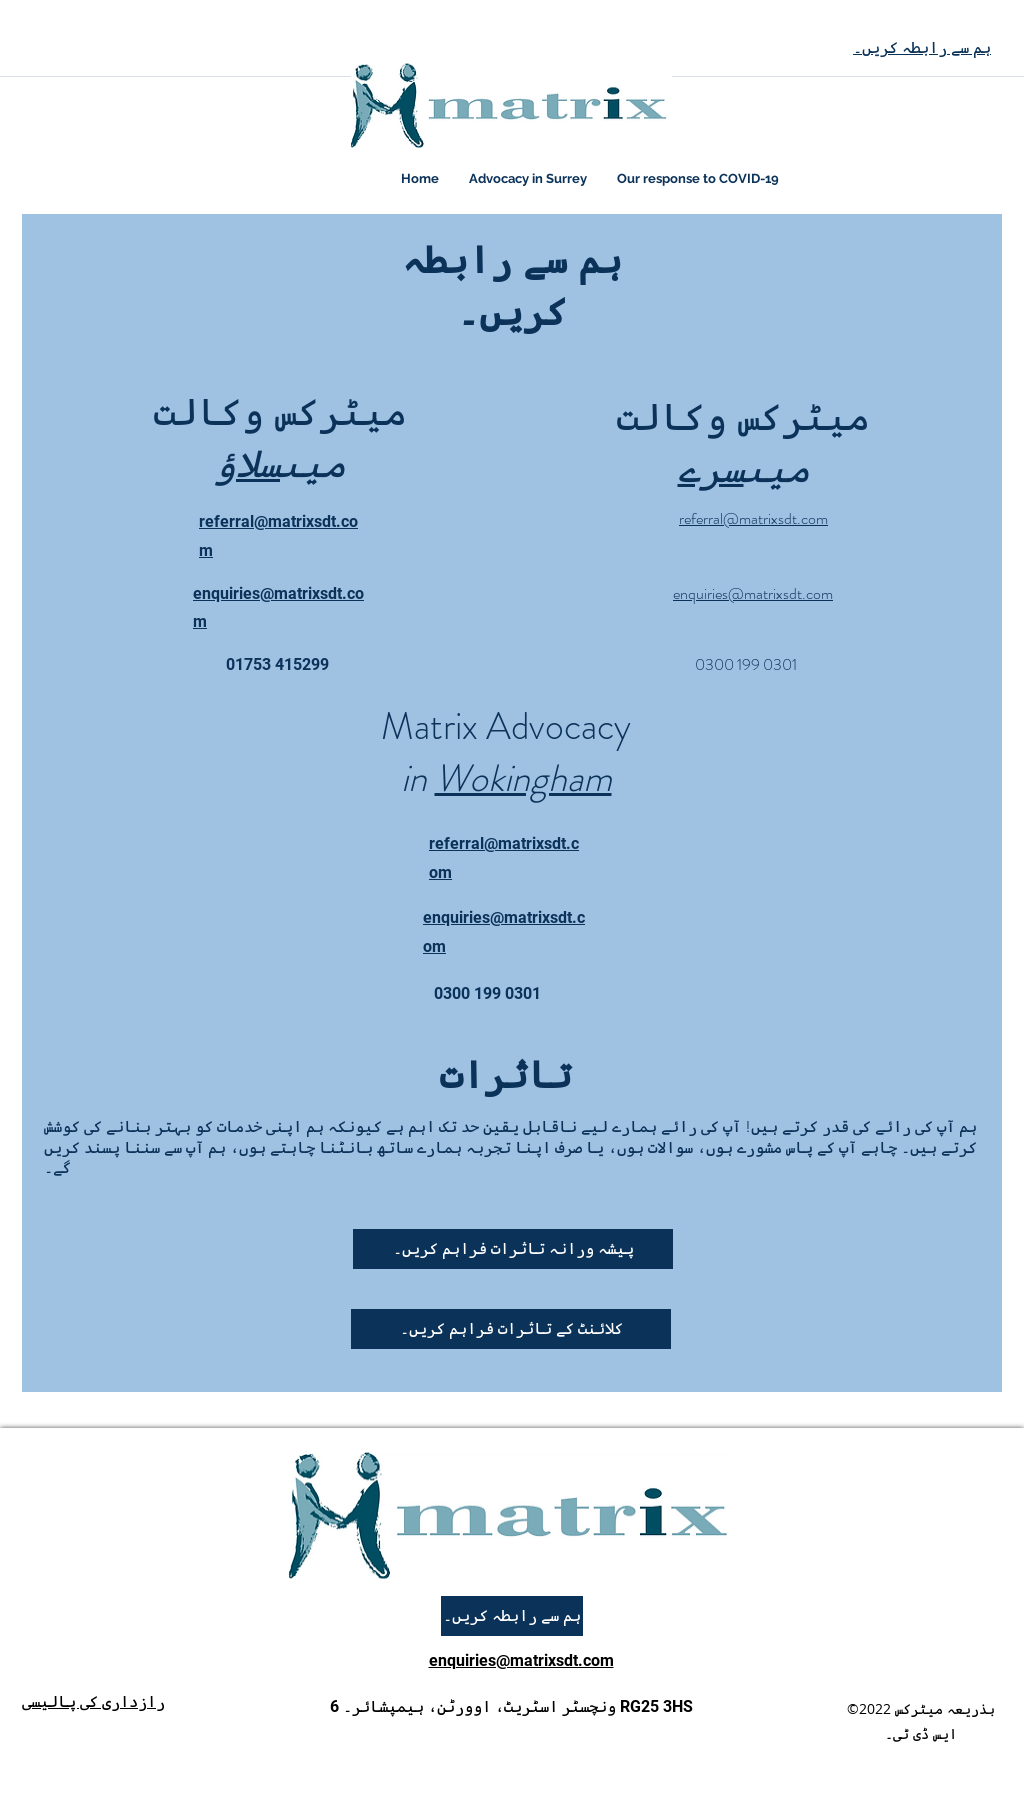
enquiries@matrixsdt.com (521, 1660)
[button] (511, 1329)
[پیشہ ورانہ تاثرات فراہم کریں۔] (513, 1249)
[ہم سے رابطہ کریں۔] (512, 1616)
